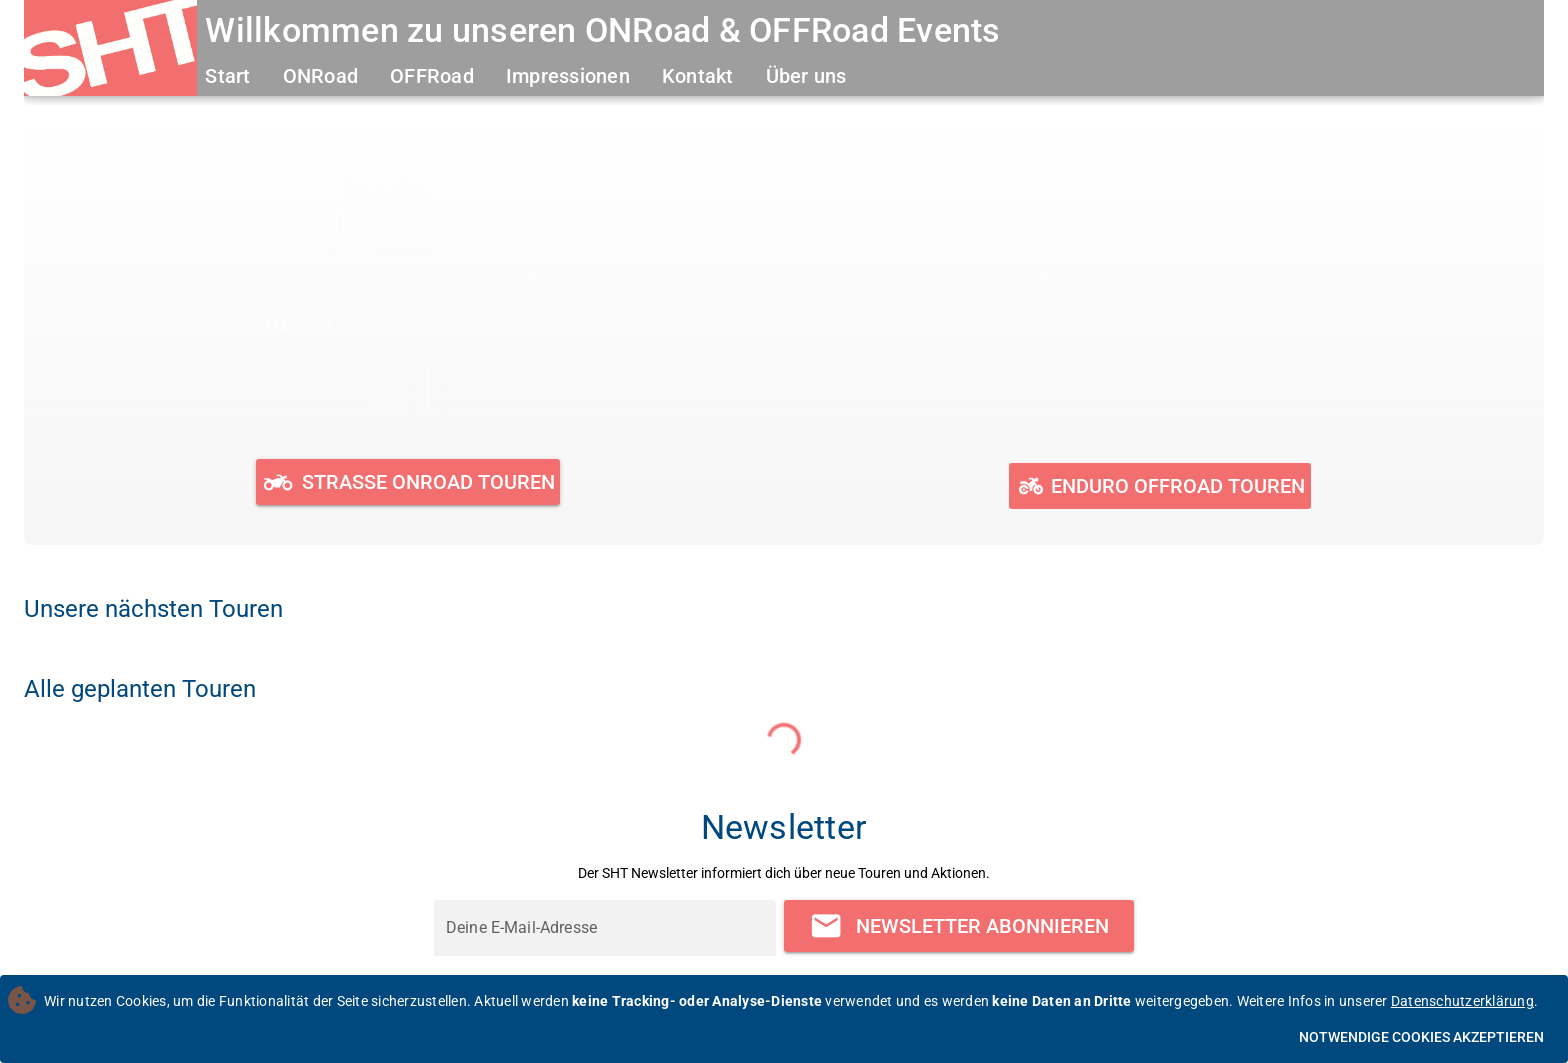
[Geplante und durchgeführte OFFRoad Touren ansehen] (1159, 486)
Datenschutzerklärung (1462, 1001)
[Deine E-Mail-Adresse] (605, 928)
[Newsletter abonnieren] (959, 925)
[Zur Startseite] (110, 51)
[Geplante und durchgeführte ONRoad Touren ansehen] (408, 482)
